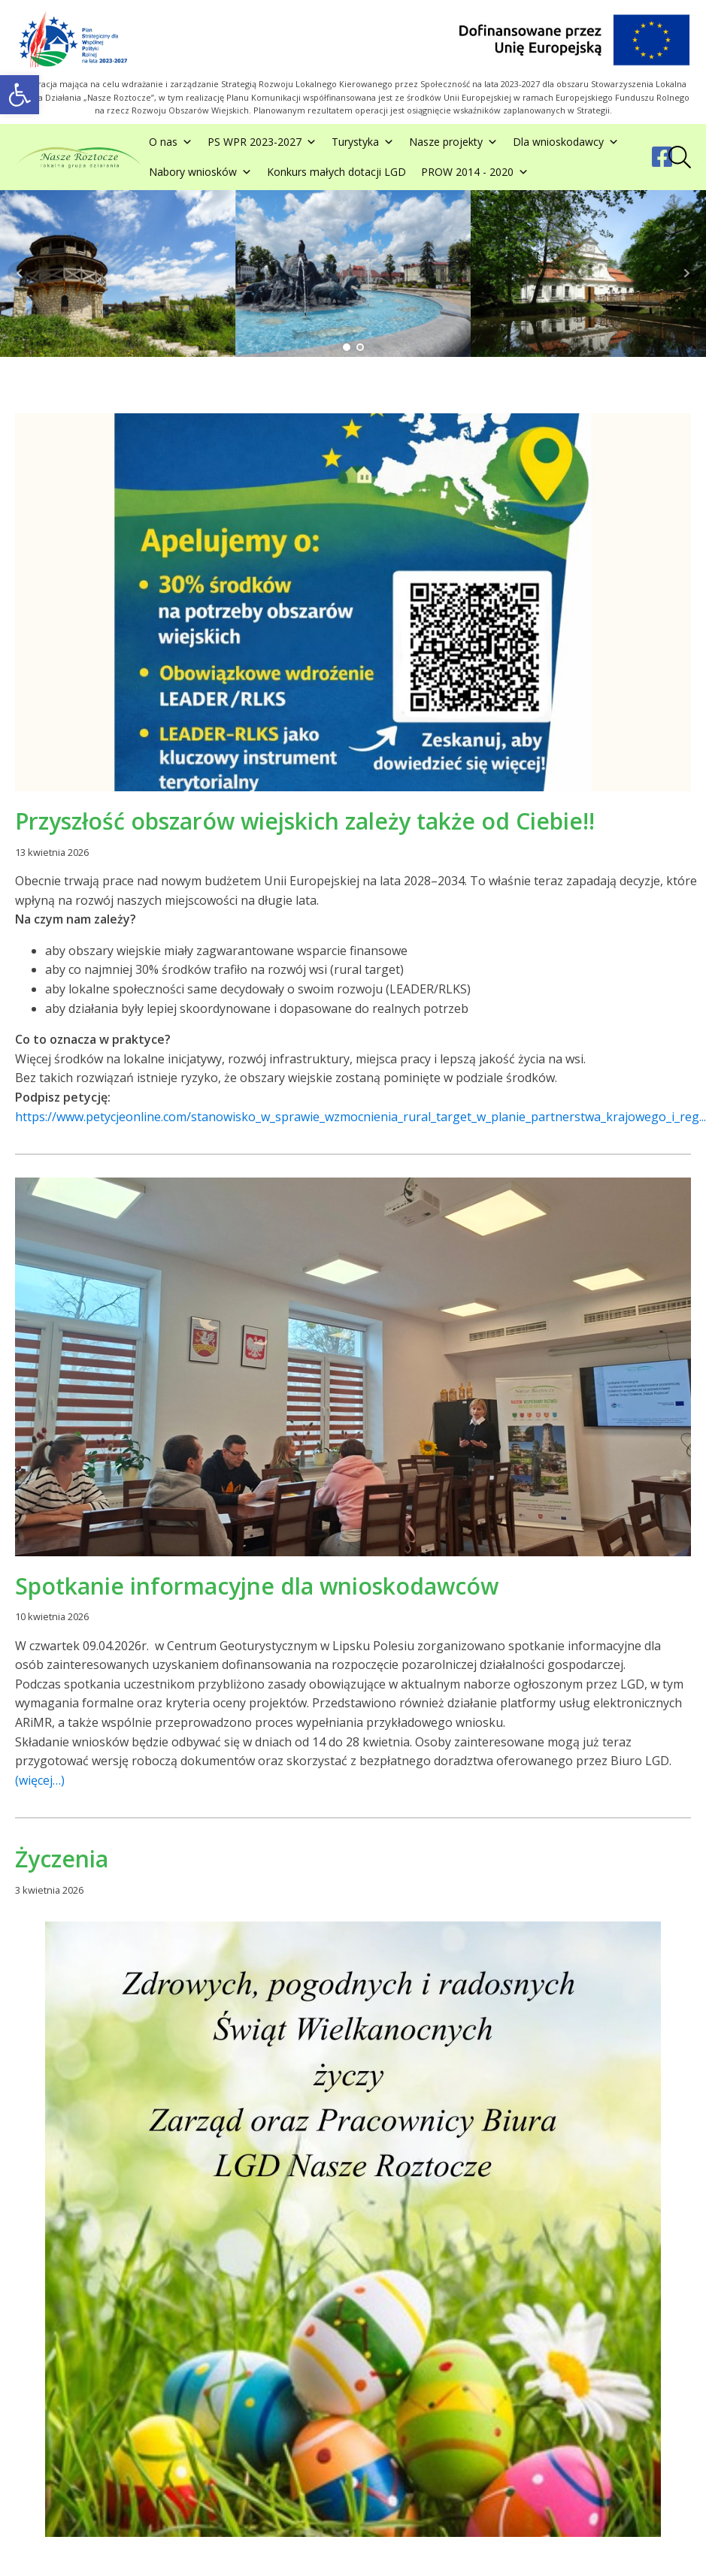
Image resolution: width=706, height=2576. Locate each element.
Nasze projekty (453, 142)
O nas (170, 142)
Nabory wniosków (200, 172)
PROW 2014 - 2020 (475, 172)
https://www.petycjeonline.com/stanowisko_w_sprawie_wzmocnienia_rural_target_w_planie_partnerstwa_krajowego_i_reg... (360, 1116)
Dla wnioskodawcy (566, 142)
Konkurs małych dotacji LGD (336, 172)
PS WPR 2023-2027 (262, 142)
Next (686, 274)
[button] (19, 94)
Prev (20, 274)
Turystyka (363, 142)
